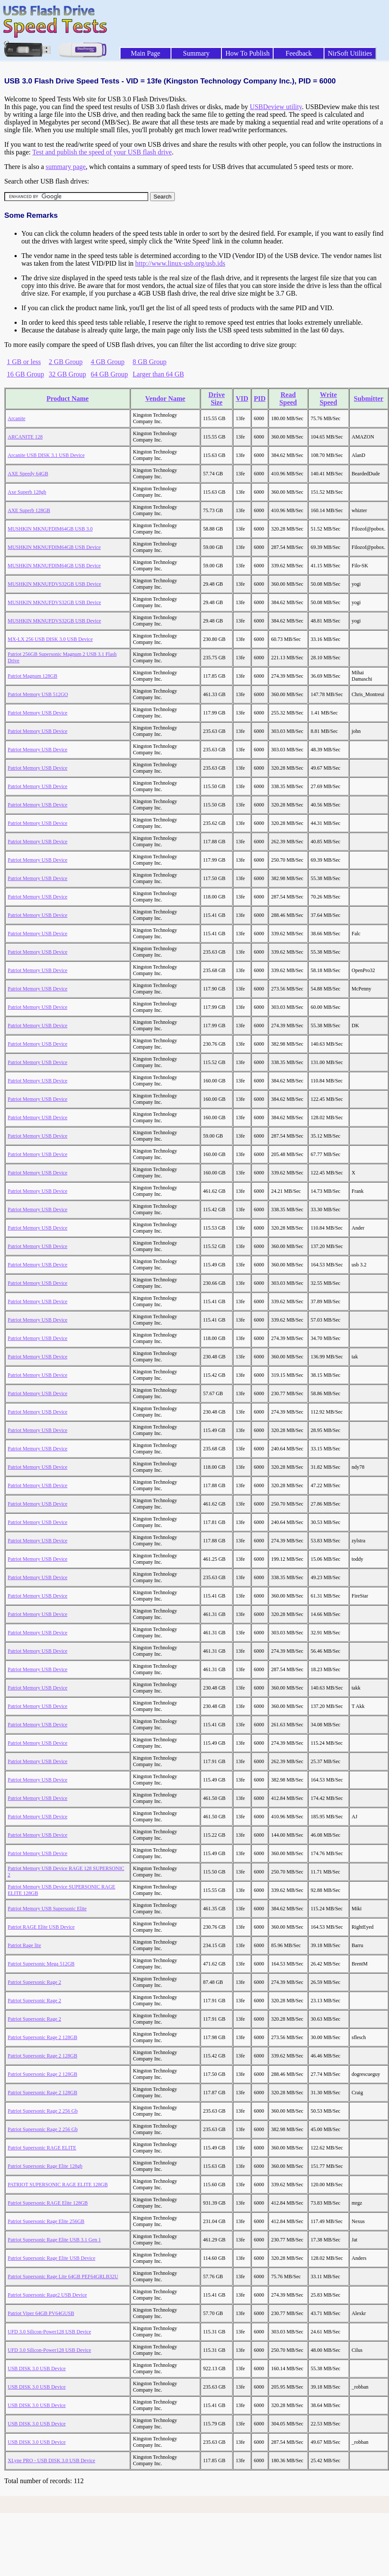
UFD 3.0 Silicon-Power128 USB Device (49, 2332)
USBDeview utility (276, 106)
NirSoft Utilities (350, 53)
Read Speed (288, 398)
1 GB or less (24, 361)
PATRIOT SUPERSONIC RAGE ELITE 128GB (58, 2185)
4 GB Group (107, 361)
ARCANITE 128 (25, 437)
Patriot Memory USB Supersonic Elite (47, 1909)
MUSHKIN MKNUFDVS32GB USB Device (54, 584)
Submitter (368, 398)
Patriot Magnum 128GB (32, 676)
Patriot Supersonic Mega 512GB (41, 1964)
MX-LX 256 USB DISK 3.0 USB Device (50, 639)
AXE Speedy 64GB (28, 474)
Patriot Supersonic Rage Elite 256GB (46, 2221)
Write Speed (328, 398)
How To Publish (247, 53)
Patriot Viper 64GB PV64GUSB (41, 2313)
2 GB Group (66, 361)
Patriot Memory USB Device (38, 713)
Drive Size (217, 398)
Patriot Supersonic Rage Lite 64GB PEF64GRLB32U (63, 2277)
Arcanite (16, 418)
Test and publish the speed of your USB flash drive (101, 152)
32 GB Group (67, 374)
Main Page (145, 53)
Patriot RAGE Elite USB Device (41, 1927)
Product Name (68, 398)
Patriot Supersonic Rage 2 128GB (42, 2037)
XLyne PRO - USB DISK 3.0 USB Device (51, 2460)
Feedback (299, 53)
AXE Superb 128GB (29, 510)
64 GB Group (109, 374)
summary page (66, 166)
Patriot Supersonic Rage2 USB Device (47, 2295)
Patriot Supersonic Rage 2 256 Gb (43, 2111)
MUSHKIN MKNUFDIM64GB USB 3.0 (50, 529)
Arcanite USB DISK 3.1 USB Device (46, 455)
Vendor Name (165, 398)
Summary (196, 53)
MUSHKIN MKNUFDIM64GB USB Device (54, 547)
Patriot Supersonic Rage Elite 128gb (45, 2166)
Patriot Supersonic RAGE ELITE (42, 2148)
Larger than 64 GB (158, 374)
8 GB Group (149, 361)
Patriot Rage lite (24, 1945)
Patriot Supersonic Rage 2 (34, 1982)
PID (260, 398)
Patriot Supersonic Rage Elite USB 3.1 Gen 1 (54, 2240)
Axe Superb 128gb (27, 492)
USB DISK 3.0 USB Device (37, 2368)
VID (242, 398)
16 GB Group (25, 374)
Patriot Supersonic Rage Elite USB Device (51, 2258)
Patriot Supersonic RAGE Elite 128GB (48, 2203)
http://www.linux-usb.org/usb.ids (180, 263)
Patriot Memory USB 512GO (38, 694)
